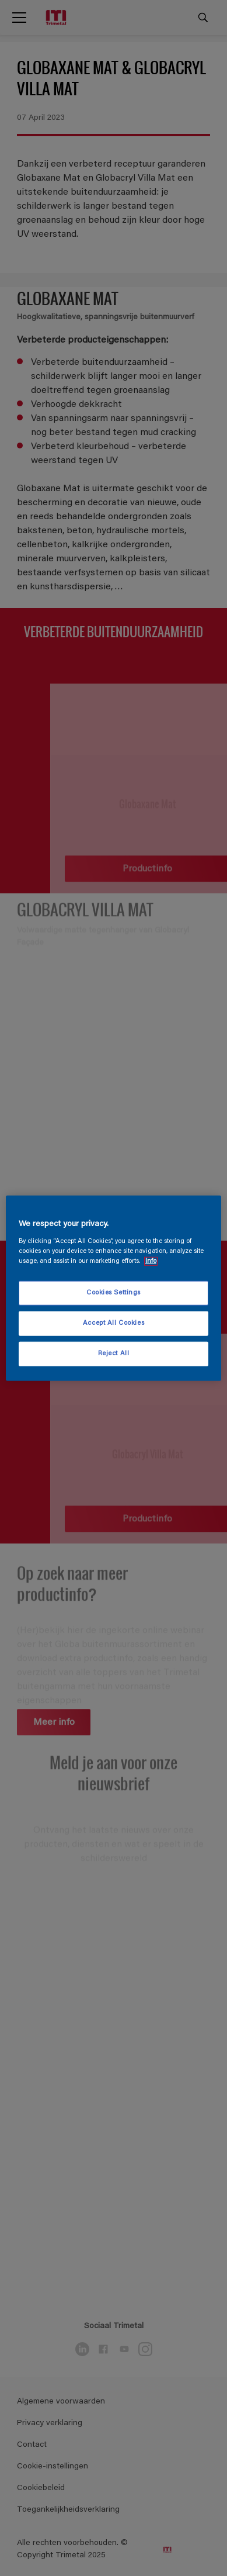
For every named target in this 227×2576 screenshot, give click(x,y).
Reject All (114, 1353)
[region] (114, 1288)
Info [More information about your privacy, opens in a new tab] (150, 1261)
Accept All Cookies (113, 1323)
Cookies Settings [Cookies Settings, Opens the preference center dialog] (113, 1293)
